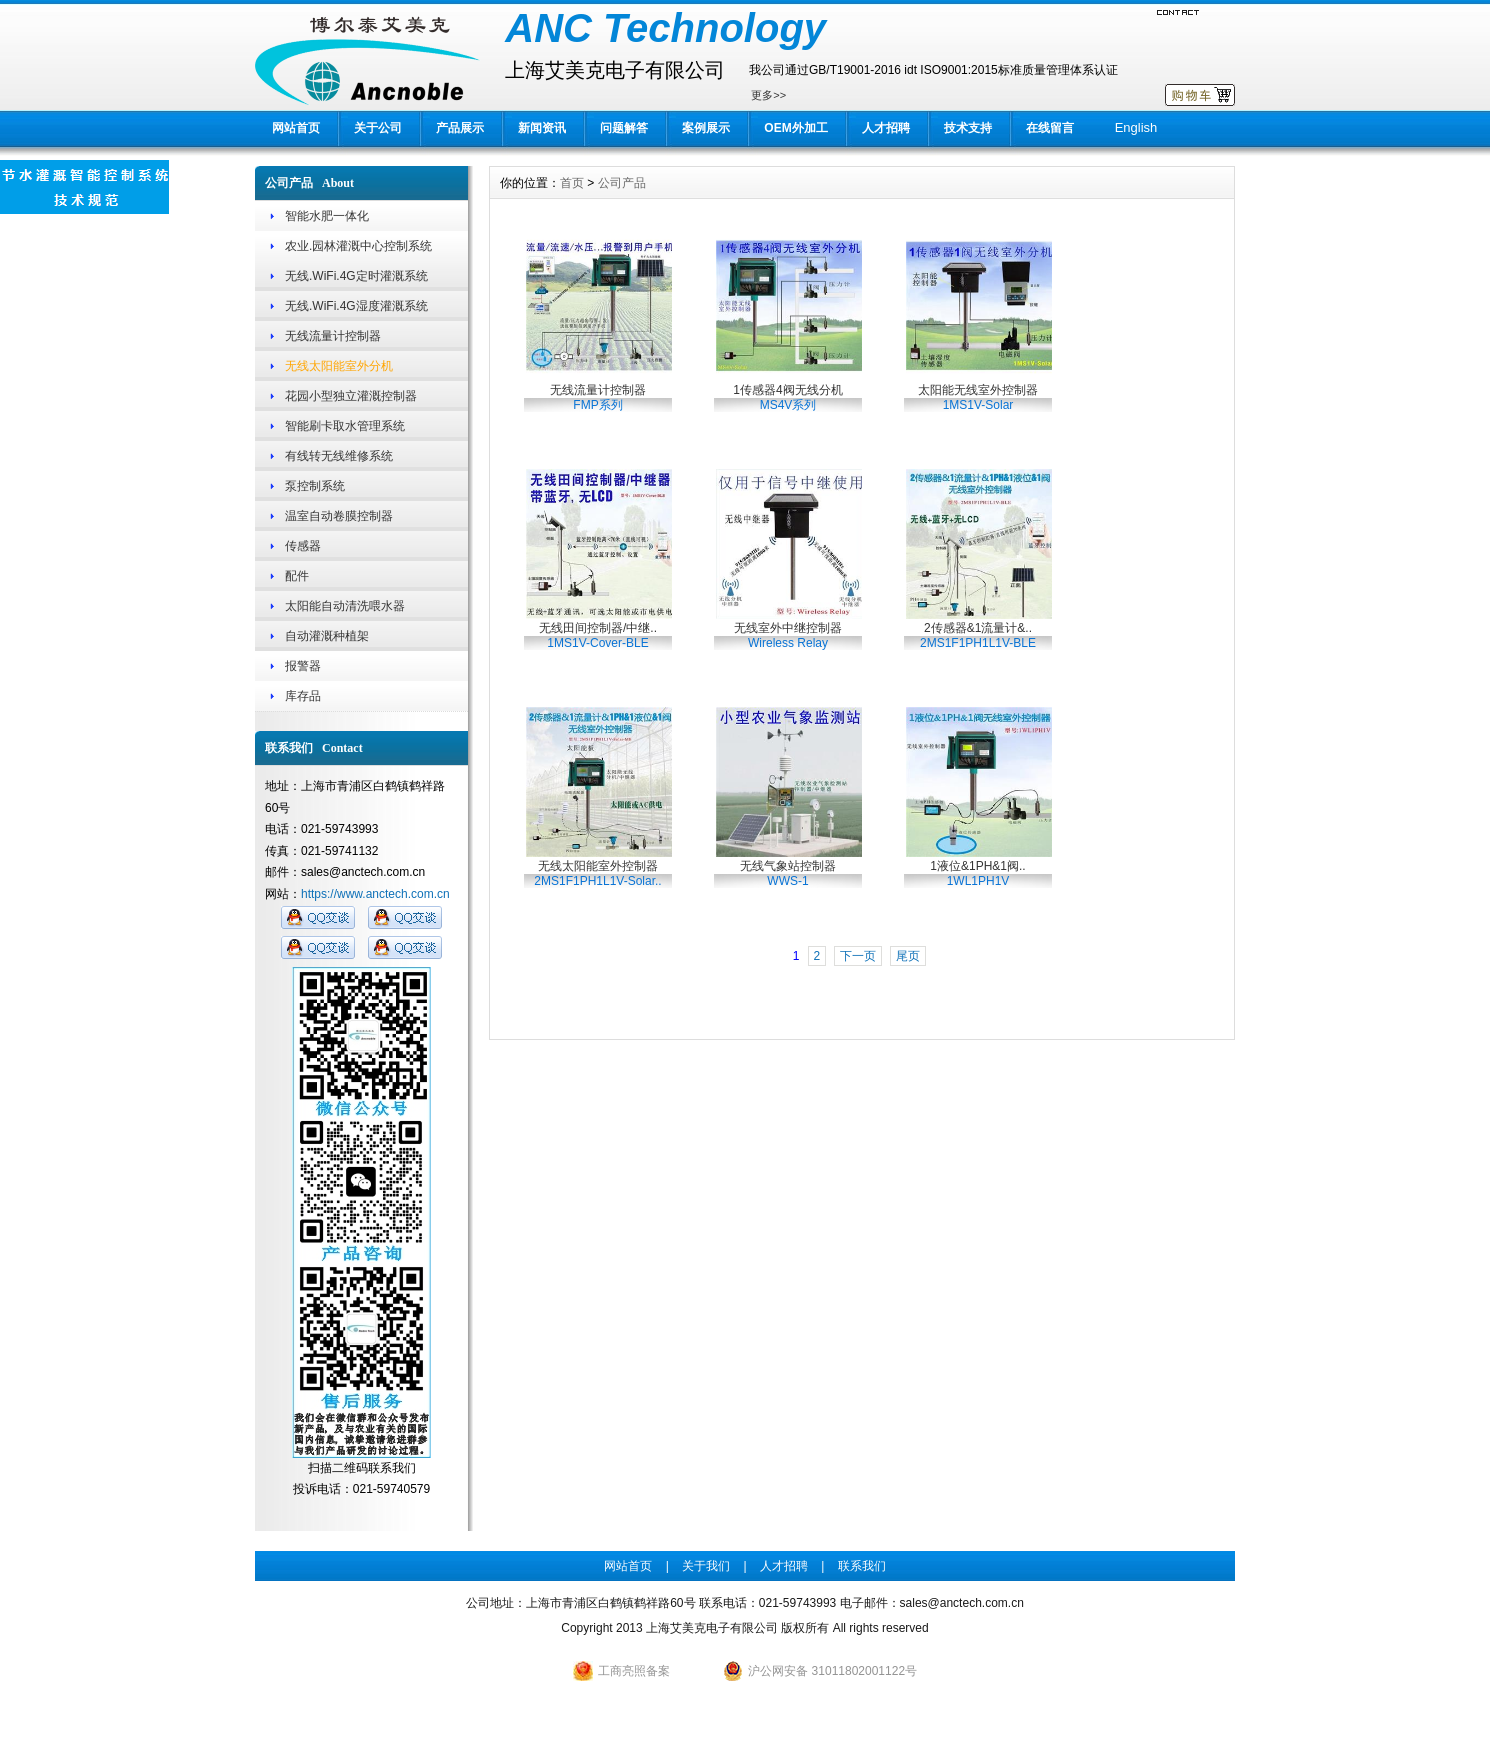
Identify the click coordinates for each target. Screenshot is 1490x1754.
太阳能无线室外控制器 (978, 397)
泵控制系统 (315, 486)
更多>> (768, 95)
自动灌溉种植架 (327, 636)
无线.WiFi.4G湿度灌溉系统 (356, 306)
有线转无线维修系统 (339, 456)
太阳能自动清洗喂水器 (345, 606)
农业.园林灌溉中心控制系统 (358, 246)
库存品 (303, 696)
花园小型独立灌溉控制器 (351, 396)
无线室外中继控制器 (788, 635)
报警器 (303, 666)
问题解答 (624, 128)
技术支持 (968, 128)
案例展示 (706, 128)
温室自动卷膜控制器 (339, 516)
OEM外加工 (795, 128)
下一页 (858, 956)
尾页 (908, 956)
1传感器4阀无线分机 (787, 397)
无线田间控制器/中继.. (598, 635)
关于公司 (378, 128)
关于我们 (706, 1566)
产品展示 (460, 128)
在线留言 (1050, 128)
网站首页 (296, 128)
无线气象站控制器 (788, 873)
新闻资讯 (542, 128)
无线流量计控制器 (333, 336)
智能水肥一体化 (327, 216)
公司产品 (622, 183)
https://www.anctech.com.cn (375, 894)
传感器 (303, 546)
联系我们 (862, 1566)
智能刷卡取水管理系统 (345, 426)
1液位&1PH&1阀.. (977, 873)
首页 (572, 183)
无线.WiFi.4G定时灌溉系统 (356, 276)
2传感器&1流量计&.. (978, 635)
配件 (297, 576)
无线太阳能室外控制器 (597, 873)
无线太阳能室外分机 (339, 366)
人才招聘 (886, 128)
